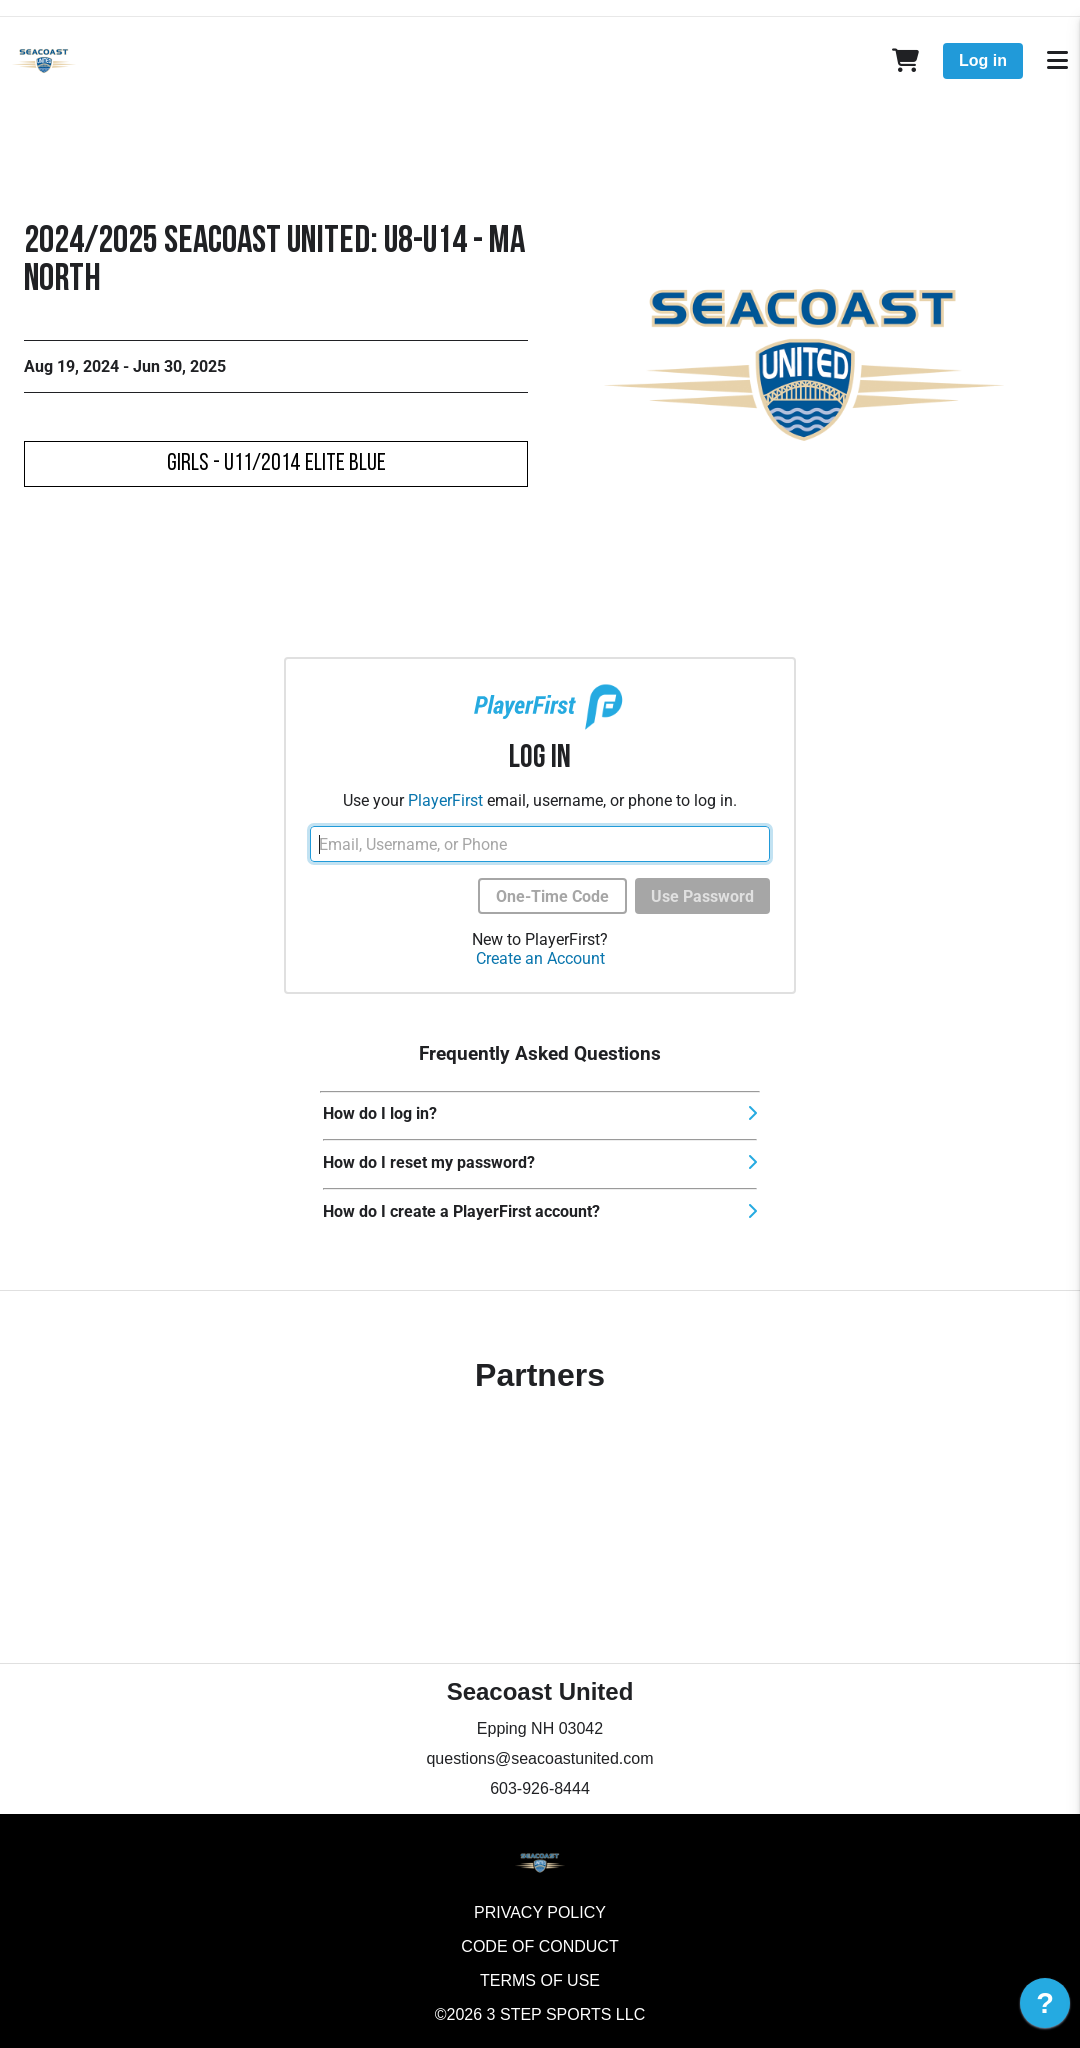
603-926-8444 (540, 1788)
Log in (983, 60)
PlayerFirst (445, 800)
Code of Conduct (539, 1946)
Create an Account (540, 958)
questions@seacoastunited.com (539, 1758)
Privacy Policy (540, 1912)
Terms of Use (540, 1980)
